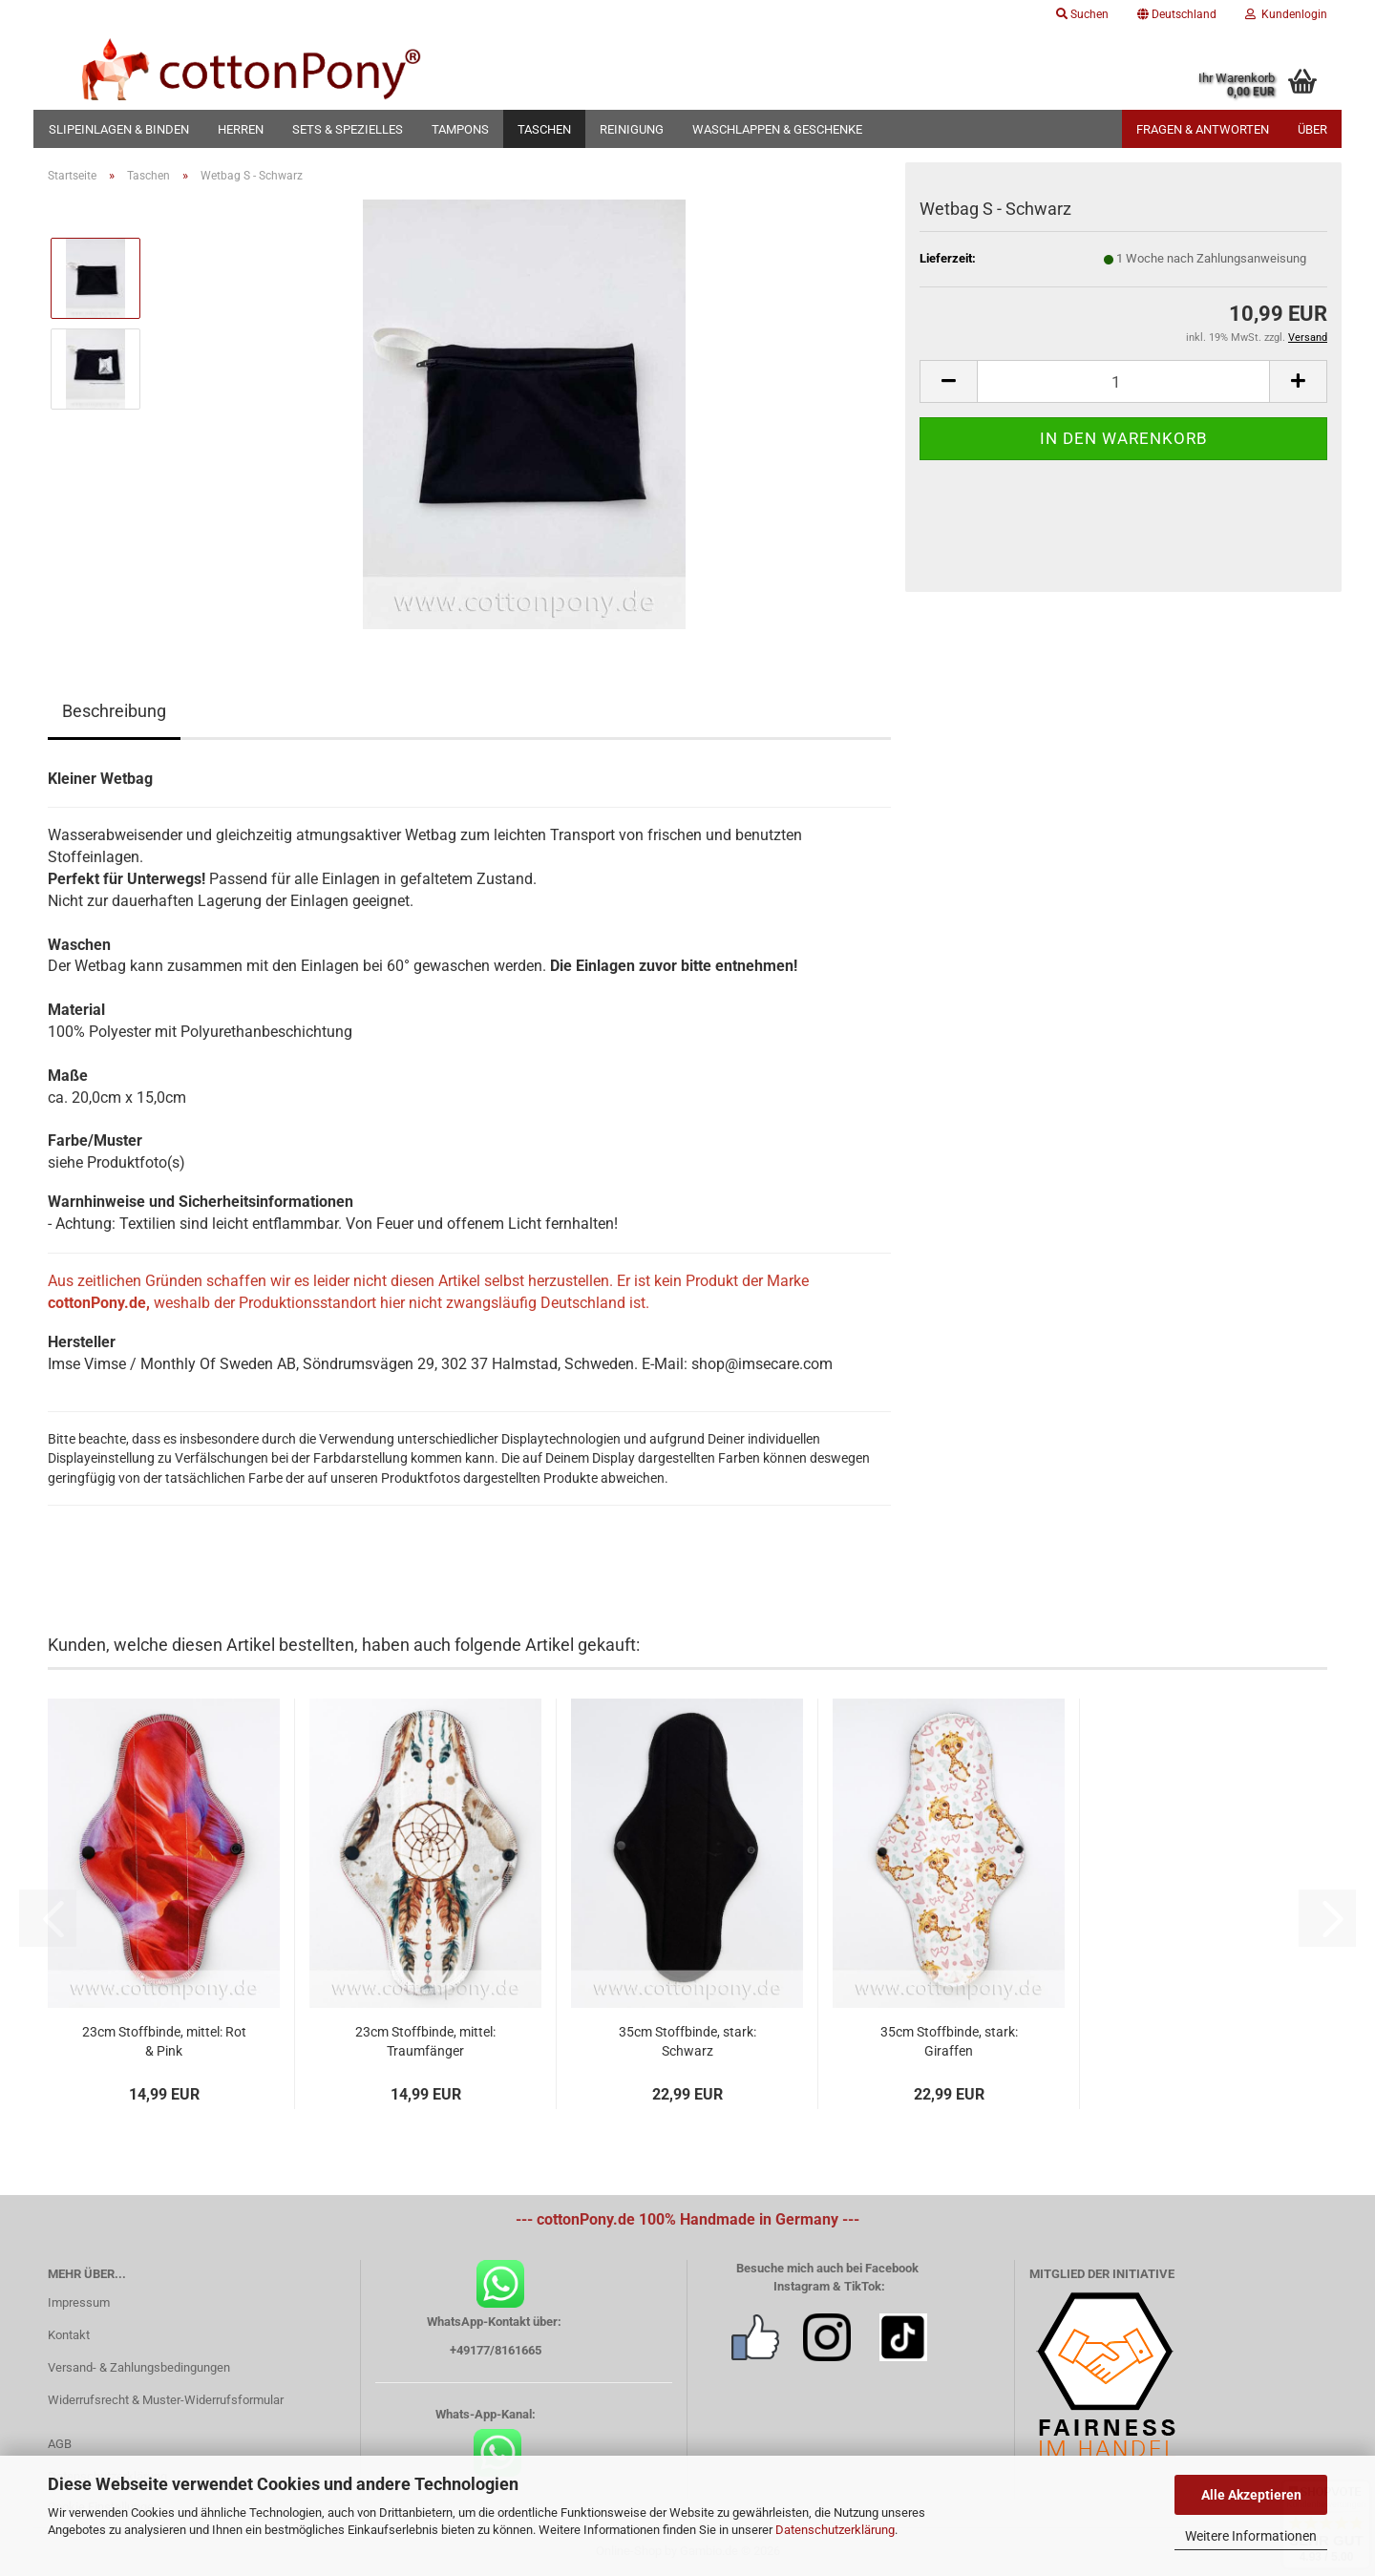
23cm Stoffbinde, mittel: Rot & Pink (164, 2041)
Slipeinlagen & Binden (119, 129)
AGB (60, 2444)
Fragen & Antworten (1202, 129)
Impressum (79, 2302)
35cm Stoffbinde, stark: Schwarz (687, 2041)
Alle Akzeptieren (1251, 2494)
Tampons (460, 129)
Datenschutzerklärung (835, 2530)
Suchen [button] (1082, 14)
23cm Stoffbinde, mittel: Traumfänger (425, 2041)
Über (1312, 129)
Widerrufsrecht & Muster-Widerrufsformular (166, 2400)
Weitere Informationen (1251, 2536)
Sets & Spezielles (347, 129)
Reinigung (632, 129)
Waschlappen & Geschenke (777, 129)
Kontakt (69, 2335)
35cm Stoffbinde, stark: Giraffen (949, 2041)
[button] (1177, 14)
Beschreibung (114, 711)
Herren (241, 129)
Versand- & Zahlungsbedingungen (139, 2367)
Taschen (544, 129)
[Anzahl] (1123, 381)
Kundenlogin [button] (1286, 14)
